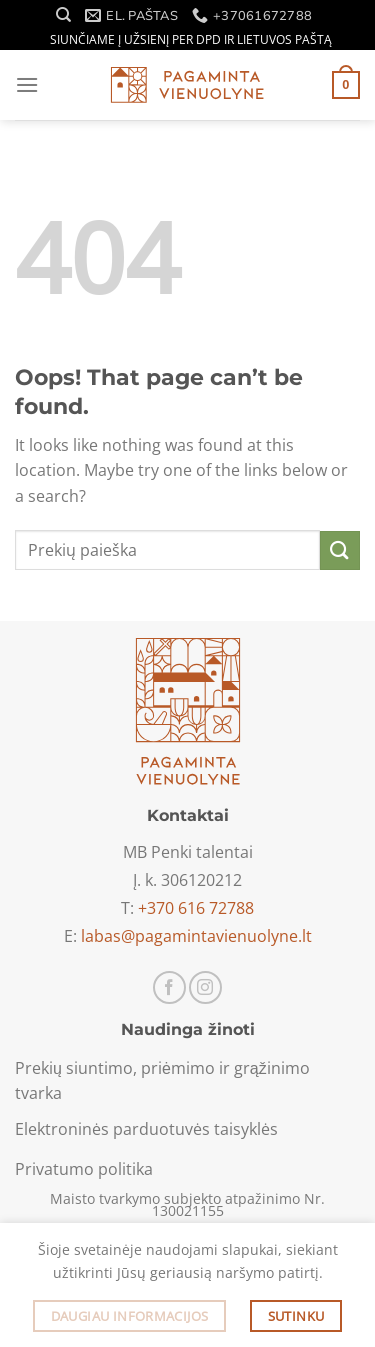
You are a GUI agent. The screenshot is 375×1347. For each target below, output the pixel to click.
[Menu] (27, 84)
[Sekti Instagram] (205, 987)
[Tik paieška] (63, 15)
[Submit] (340, 550)
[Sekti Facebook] (169, 987)
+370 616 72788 (196, 908)
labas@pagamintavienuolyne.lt (196, 936)
